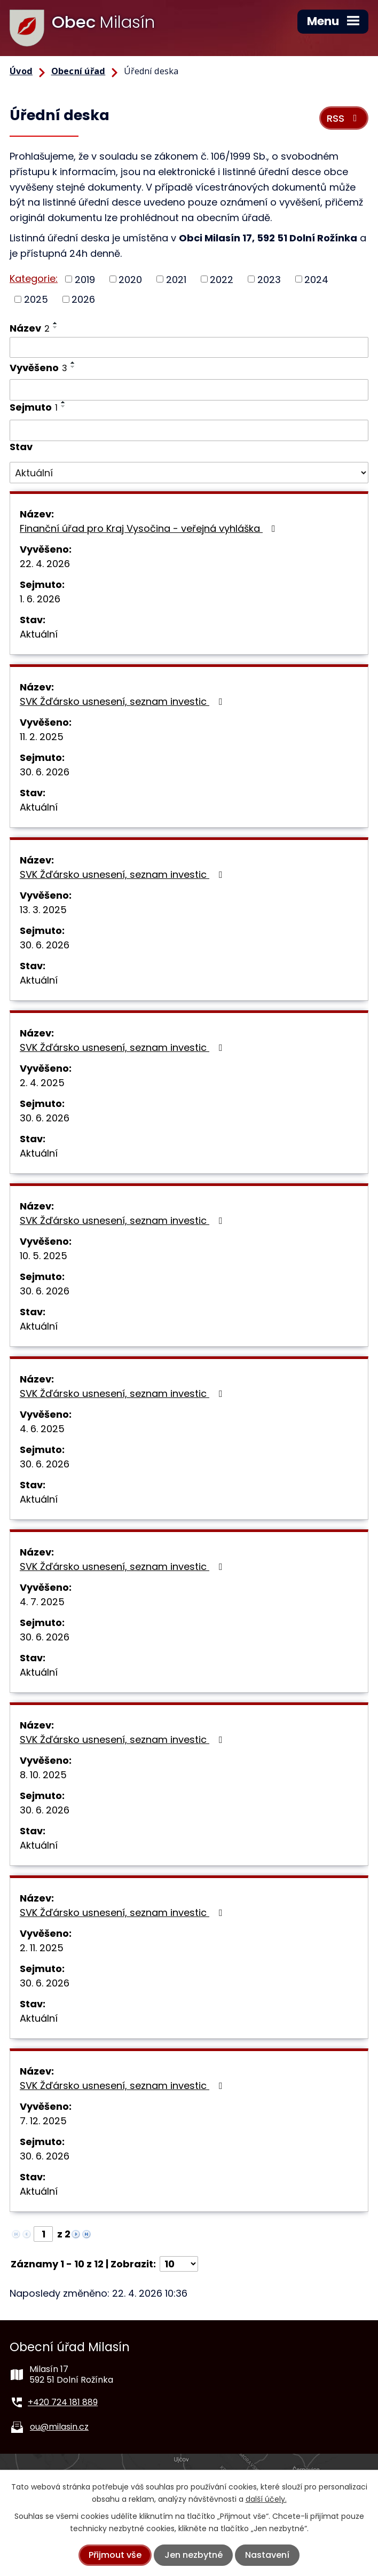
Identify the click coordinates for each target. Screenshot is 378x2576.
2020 (130, 279)
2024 (316, 279)
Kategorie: (34, 278)
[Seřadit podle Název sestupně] (55, 327)
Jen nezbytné (193, 2555)
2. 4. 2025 (42, 1082)
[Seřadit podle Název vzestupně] (55, 323)
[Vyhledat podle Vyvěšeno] (189, 389)
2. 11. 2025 (42, 1947)
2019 (85, 279)
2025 (36, 299)
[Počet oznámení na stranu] (179, 2264)
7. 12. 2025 (43, 2120)
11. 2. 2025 (42, 736)
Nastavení (267, 2555)
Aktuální (39, 634)
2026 (83, 299)
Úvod (21, 71)
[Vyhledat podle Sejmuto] (189, 430)
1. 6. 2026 (40, 599)
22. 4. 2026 (45, 563)
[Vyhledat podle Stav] (189, 472)
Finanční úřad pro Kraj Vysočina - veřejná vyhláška (150, 528)
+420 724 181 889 (63, 2402)
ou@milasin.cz (59, 2427)
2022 (221, 279)
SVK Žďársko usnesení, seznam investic (123, 701)
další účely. (266, 2499)
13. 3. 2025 (43, 909)
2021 (176, 279)
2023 (269, 279)
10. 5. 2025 (43, 1255)
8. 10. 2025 (43, 1774)
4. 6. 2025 (42, 1428)
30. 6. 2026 (44, 772)
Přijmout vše (115, 2555)
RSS (344, 118)
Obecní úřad (78, 71)
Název (30, 328)
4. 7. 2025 (42, 1601)
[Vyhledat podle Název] (189, 347)
